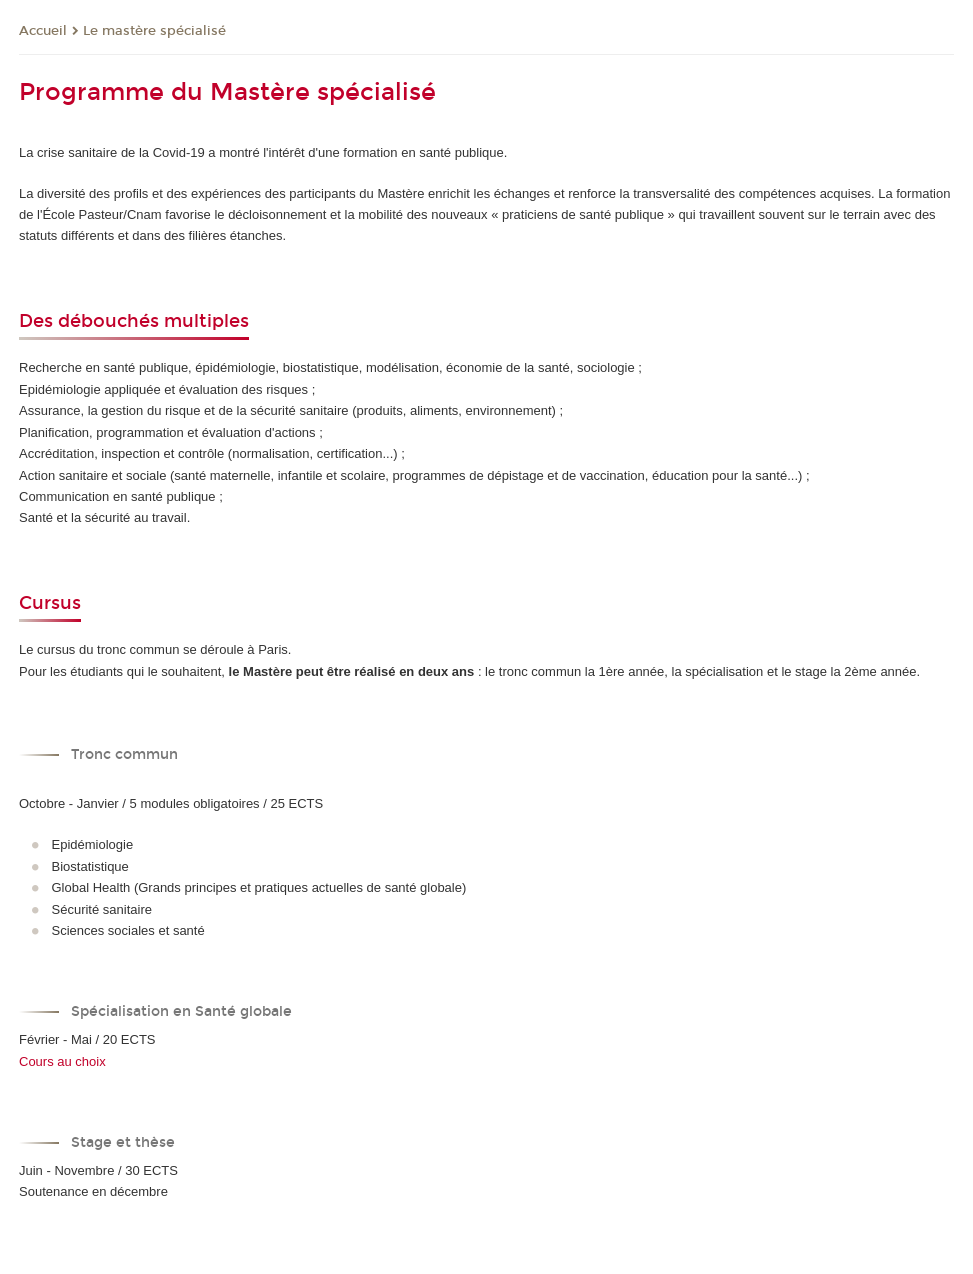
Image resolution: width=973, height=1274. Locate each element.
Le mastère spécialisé (154, 31)
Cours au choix (62, 1061)
